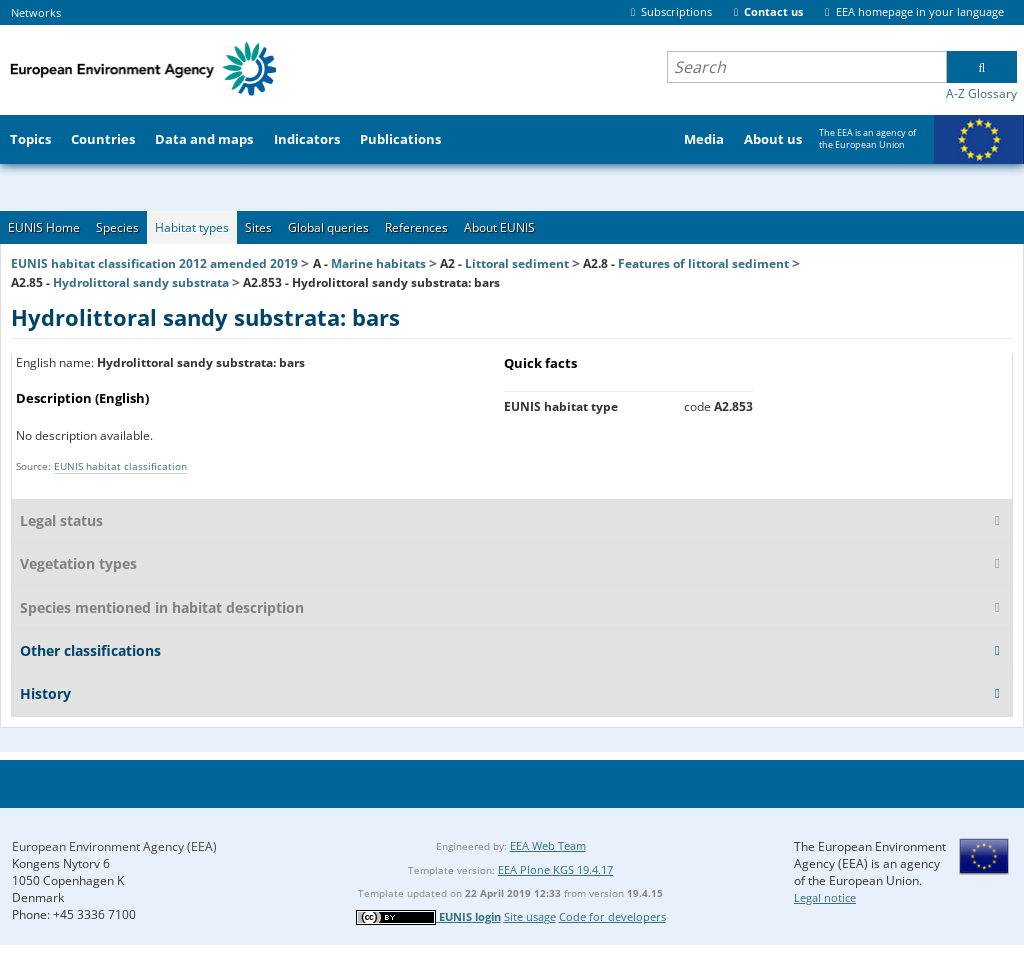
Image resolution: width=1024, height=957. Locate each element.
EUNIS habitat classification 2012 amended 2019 (154, 263)
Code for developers (612, 916)
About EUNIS (499, 227)
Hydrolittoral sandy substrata (141, 282)
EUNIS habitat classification (120, 466)
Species (117, 227)
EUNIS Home (44, 227)
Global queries (328, 227)
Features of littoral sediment (703, 263)
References (416, 227)
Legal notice (825, 897)
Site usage (530, 916)
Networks (36, 12)
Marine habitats (378, 263)
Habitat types (192, 227)
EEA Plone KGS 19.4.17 (555, 869)
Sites (258, 227)
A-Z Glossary (981, 93)
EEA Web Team (548, 845)
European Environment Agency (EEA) (114, 846)
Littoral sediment (517, 263)
